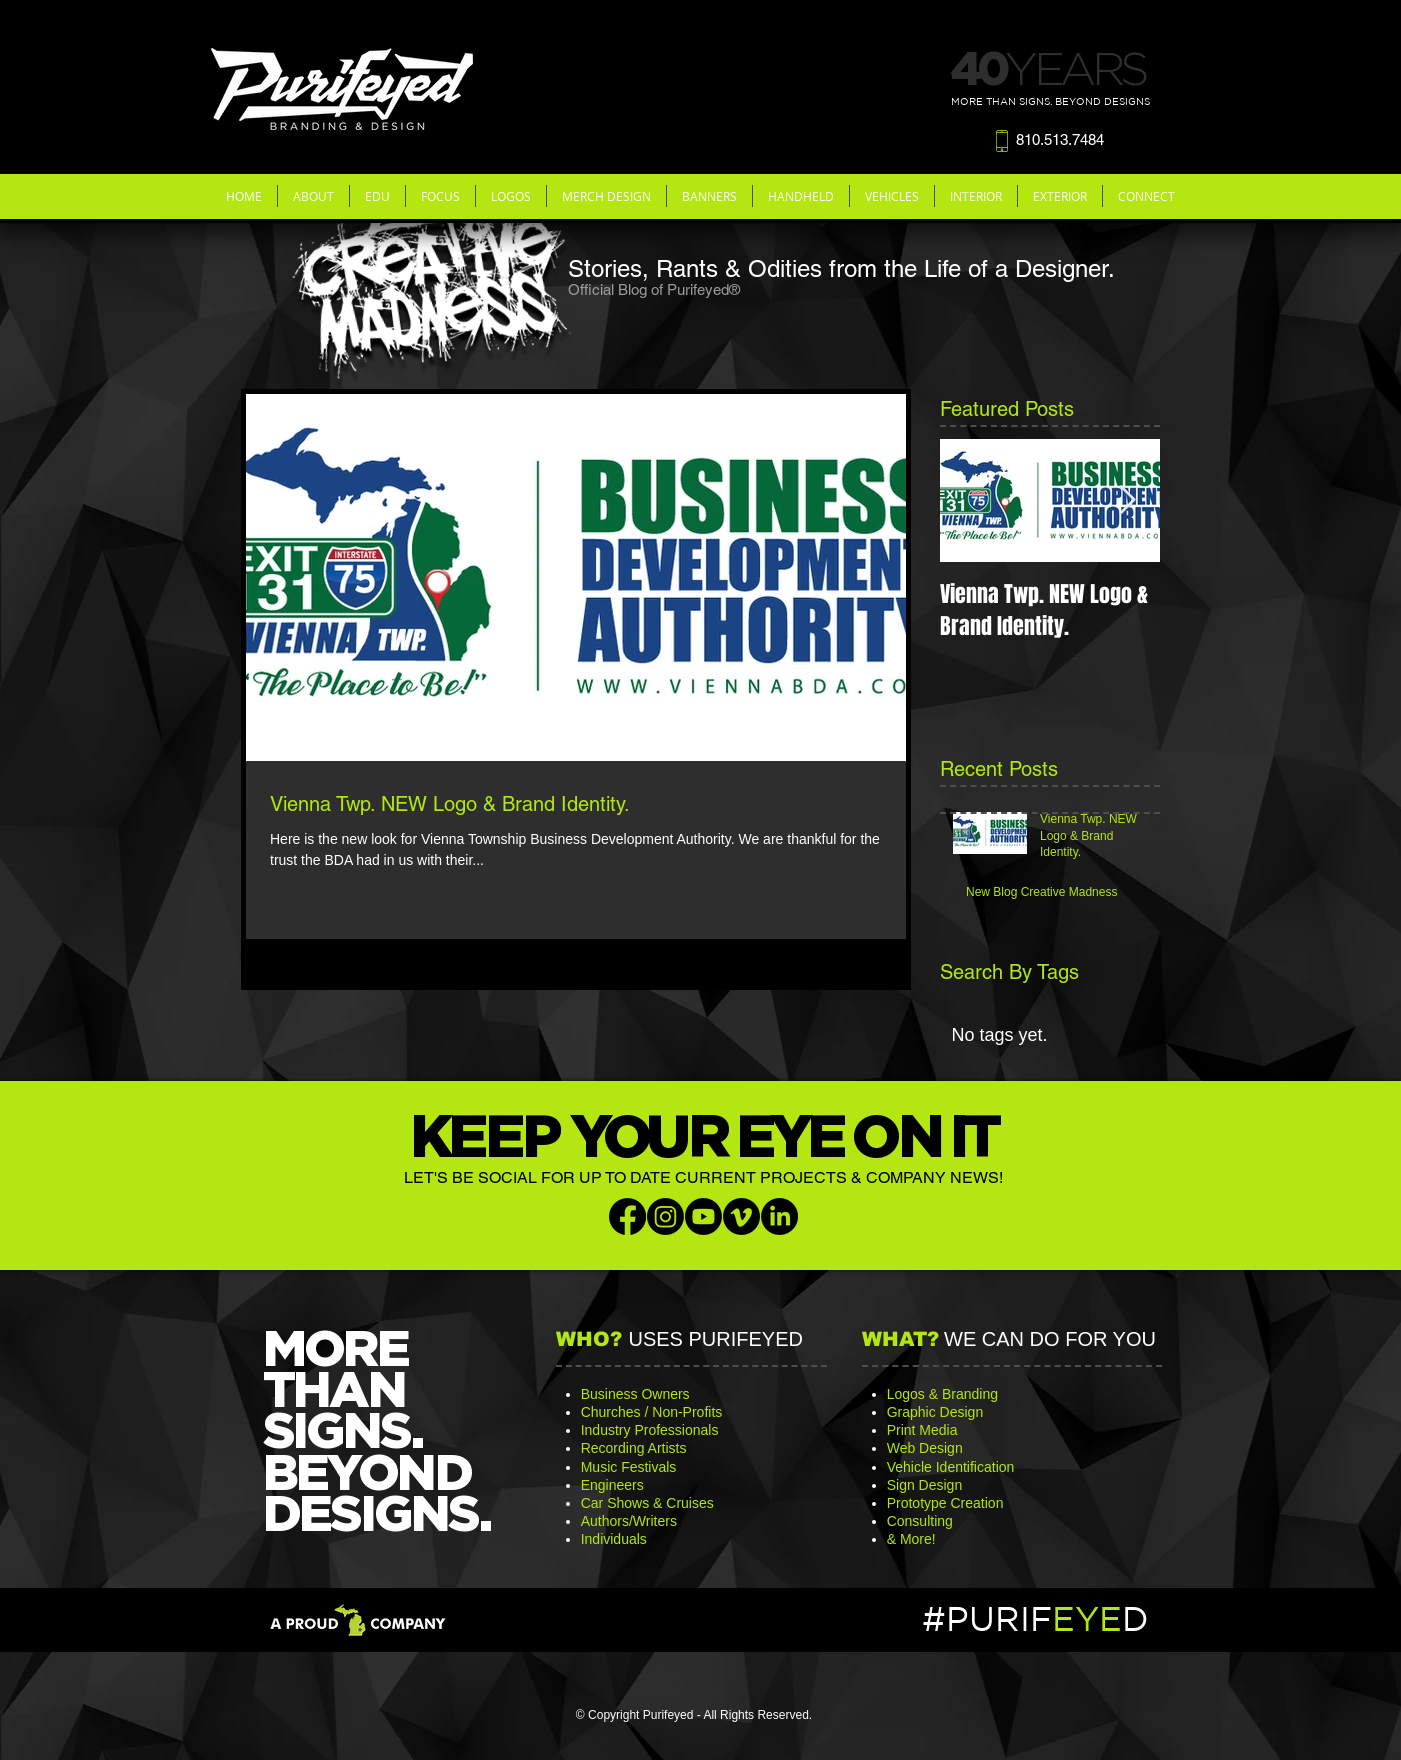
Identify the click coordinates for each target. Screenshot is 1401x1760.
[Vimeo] (741, 1216)
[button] (313, 196)
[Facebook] (627, 1216)
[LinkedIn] (779, 1216)
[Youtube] (703, 1216)
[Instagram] (665, 1216)
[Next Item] (1128, 500)
